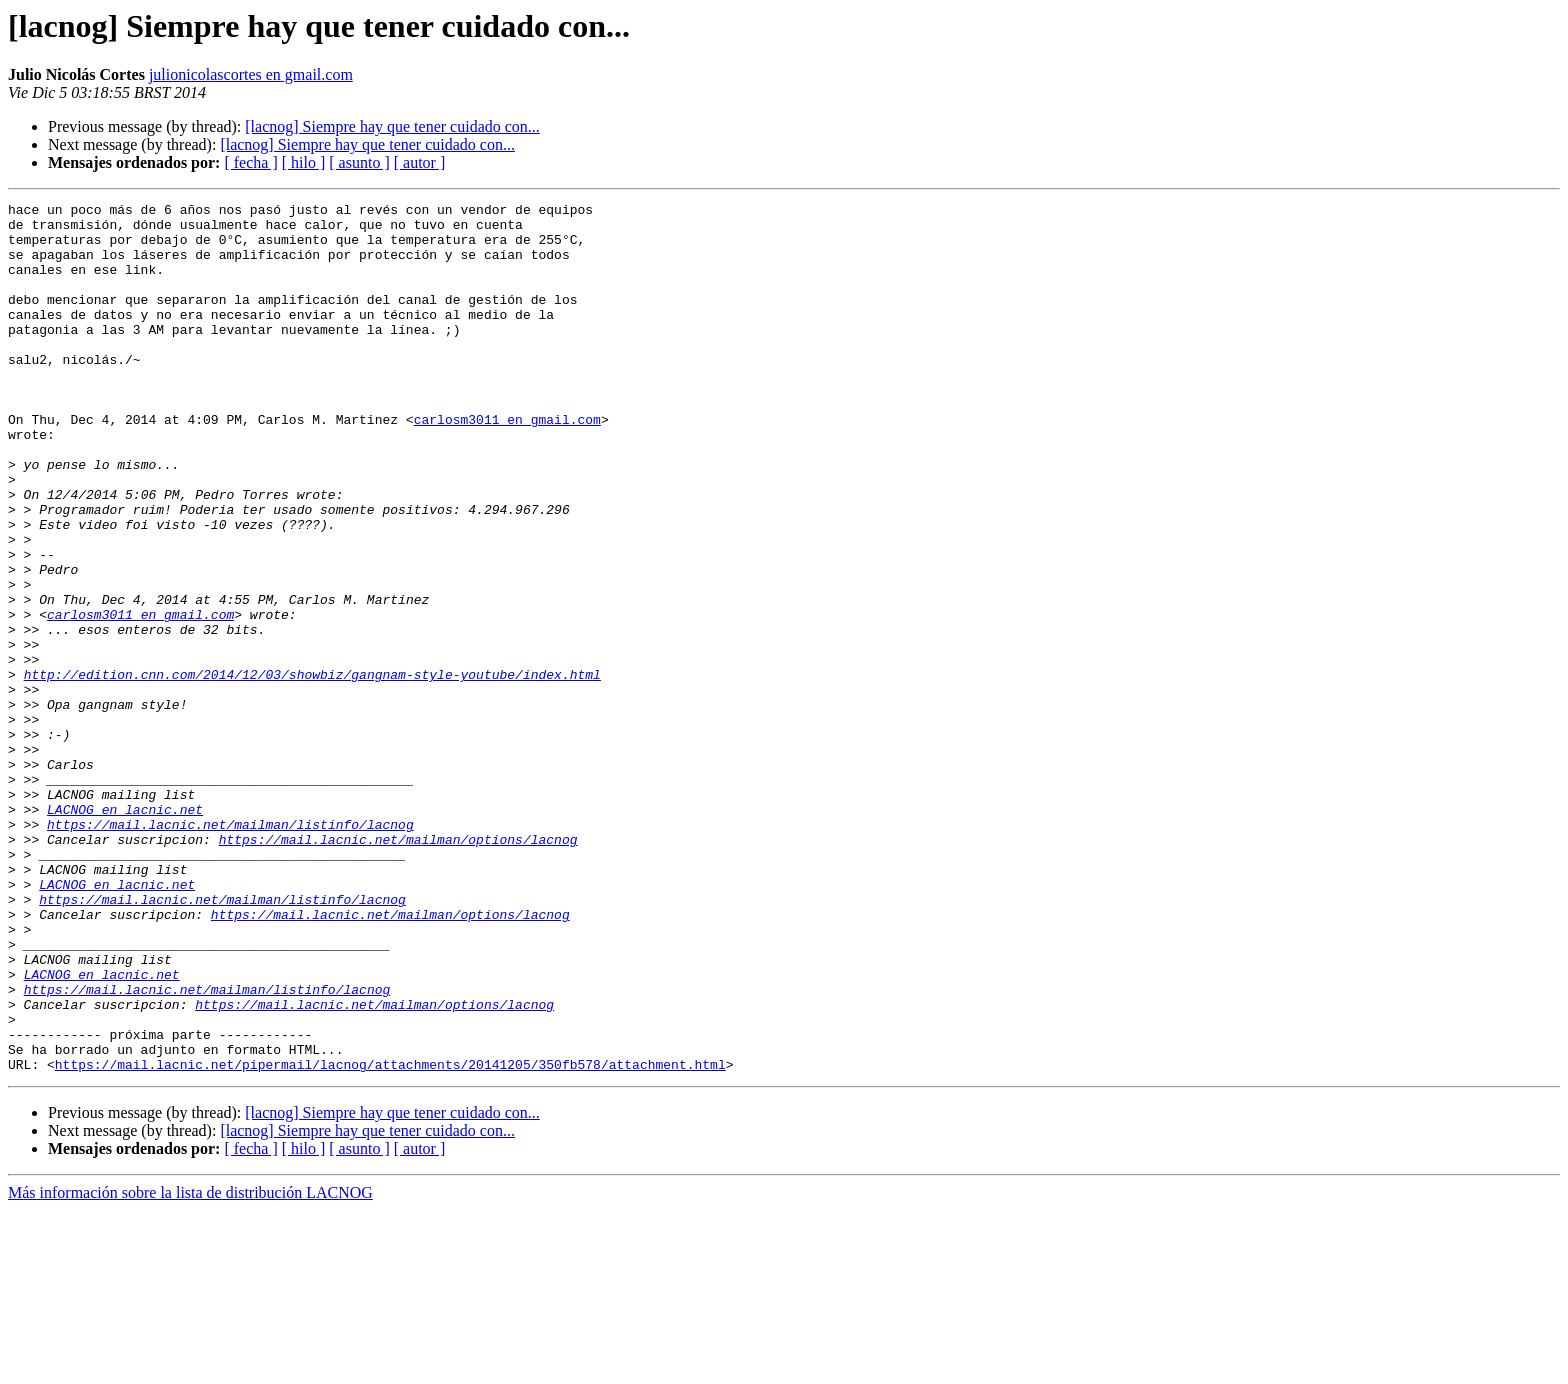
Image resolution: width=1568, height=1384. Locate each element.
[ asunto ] (359, 162)
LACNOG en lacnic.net (125, 932)
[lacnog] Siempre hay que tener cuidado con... (392, 126)
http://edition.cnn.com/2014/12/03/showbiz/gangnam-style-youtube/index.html (312, 770)
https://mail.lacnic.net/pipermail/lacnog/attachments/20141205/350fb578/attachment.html (390, 1238)
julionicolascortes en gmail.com (251, 74)
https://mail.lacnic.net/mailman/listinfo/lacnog (230, 950)
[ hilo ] (304, 162)
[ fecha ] (250, 162)
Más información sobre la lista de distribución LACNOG (190, 1366)
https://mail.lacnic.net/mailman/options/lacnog (398, 968)
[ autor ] (420, 162)
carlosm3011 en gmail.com (507, 464)
